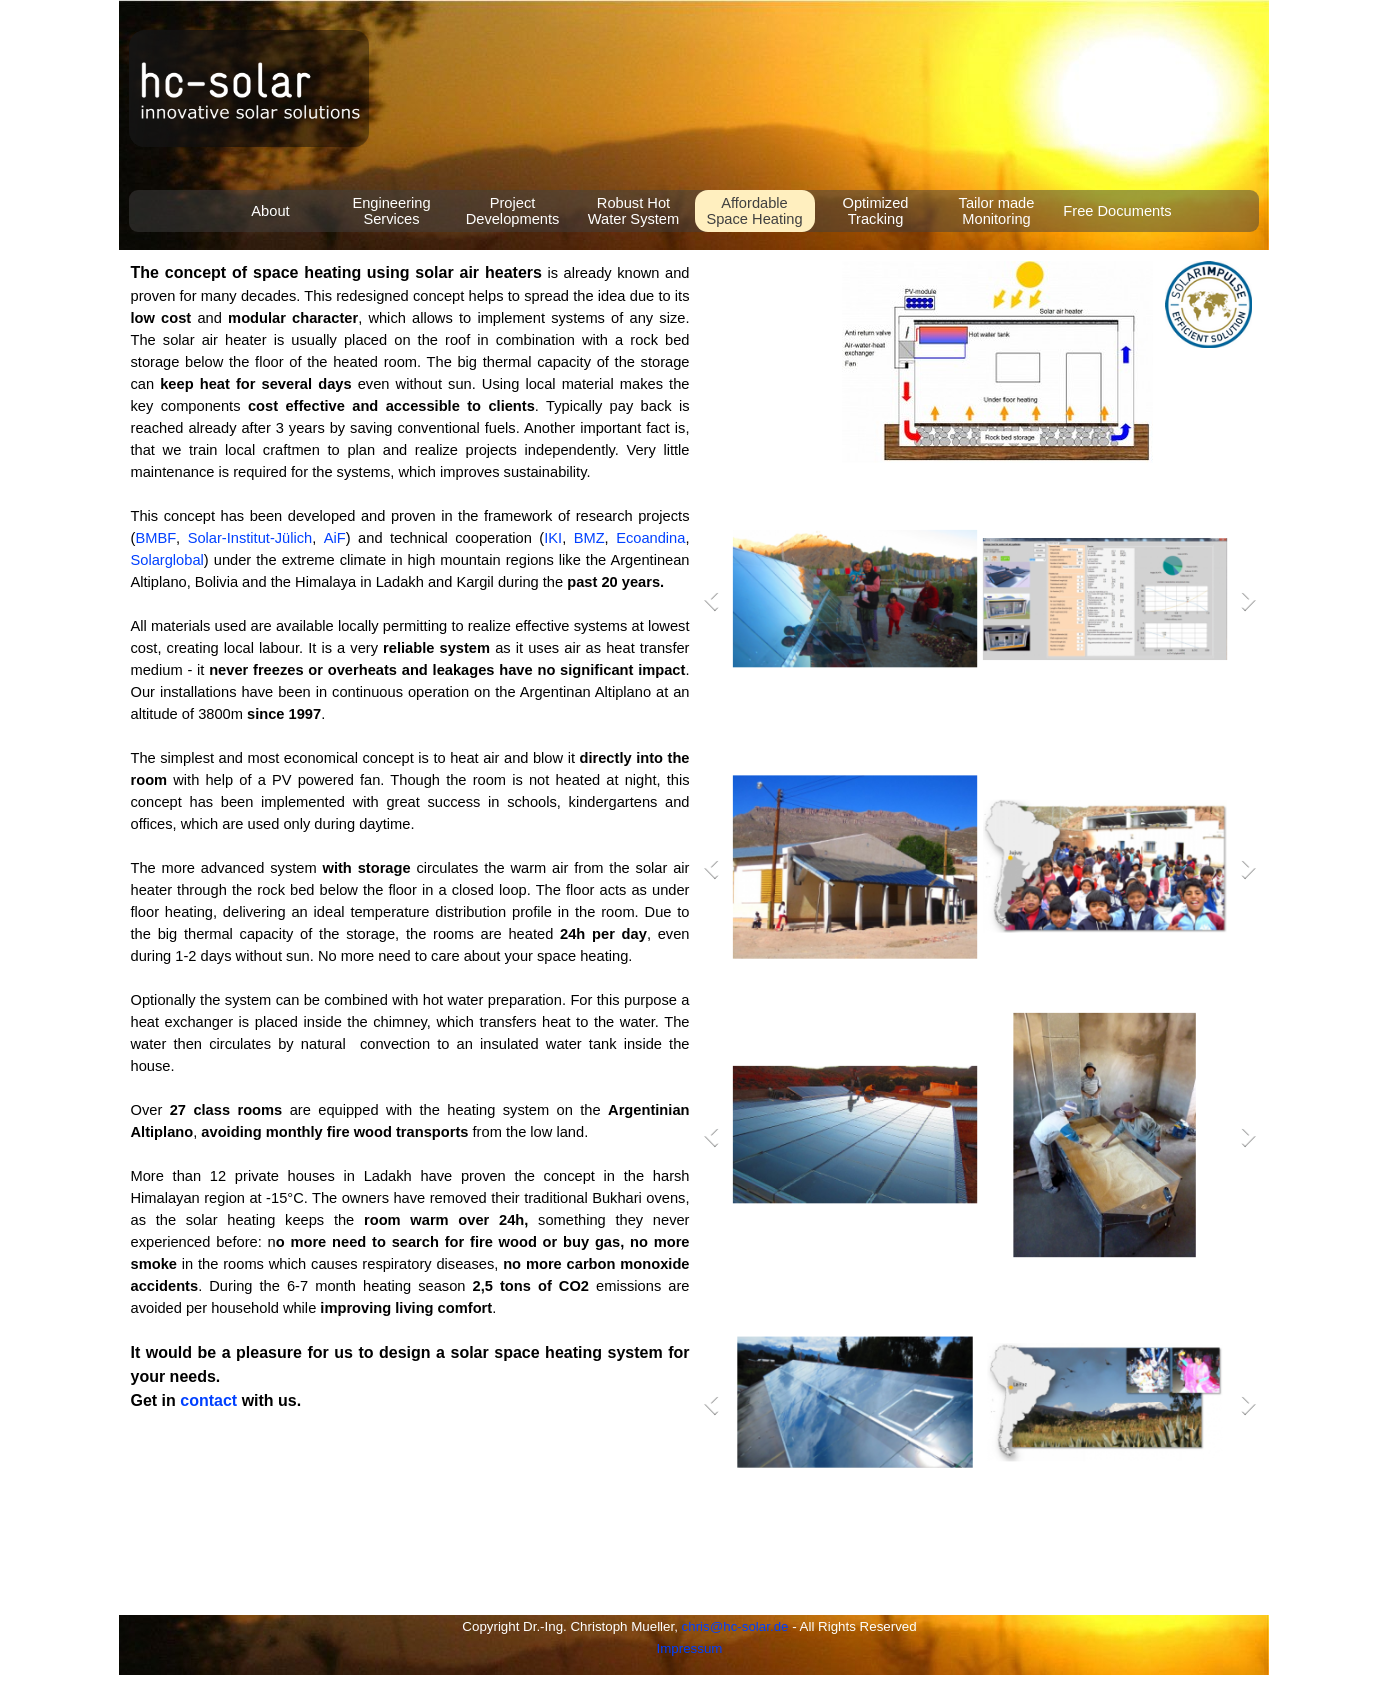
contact (208, 1400)
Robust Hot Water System (633, 211)
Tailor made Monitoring (997, 211)
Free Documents (1117, 211)
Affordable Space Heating (754, 211)
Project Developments (513, 211)
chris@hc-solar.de (735, 1626)
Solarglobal (167, 560)
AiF (335, 538)
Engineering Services (391, 211)
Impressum (690, 1648)
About (270, 211)
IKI (553, 538)
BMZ (589, 538)
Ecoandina (650, 538)
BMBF (155, 538)
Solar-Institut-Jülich (250, 538)
